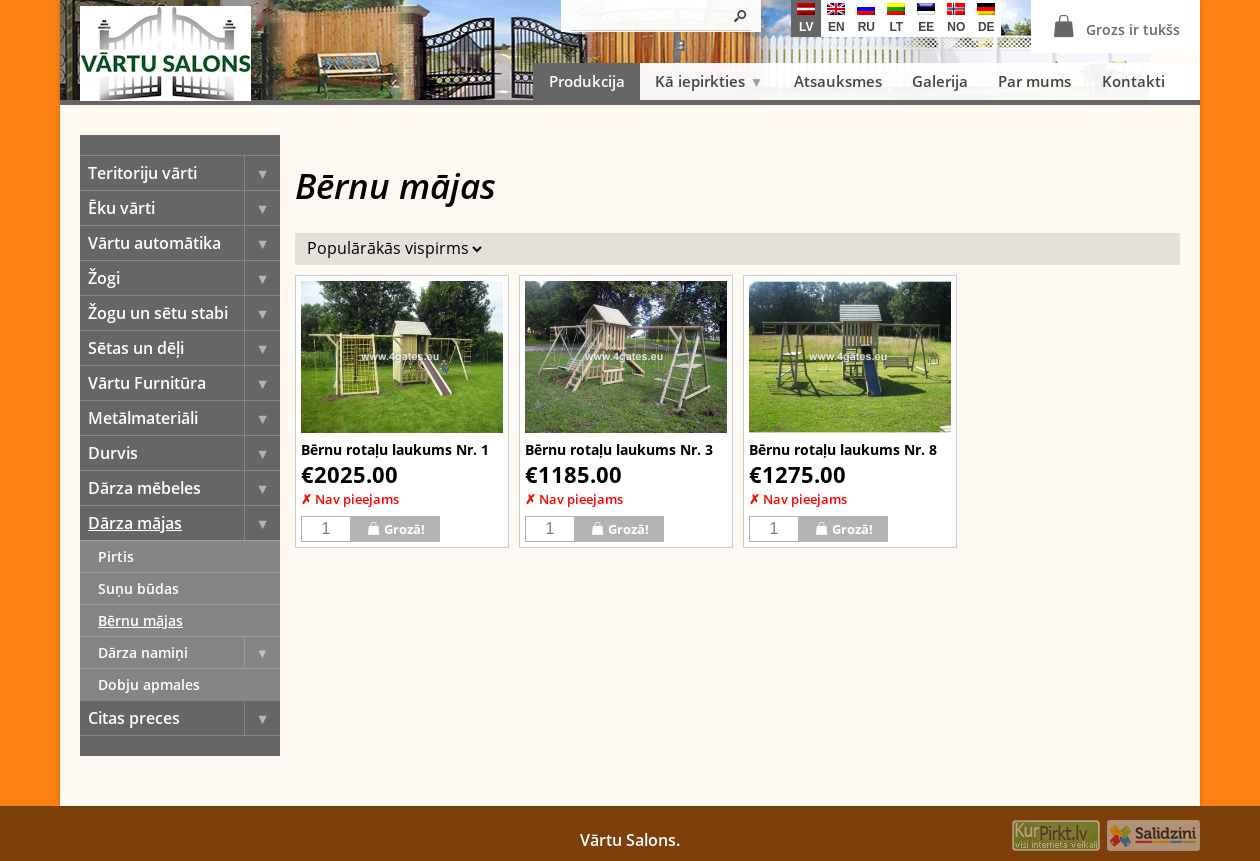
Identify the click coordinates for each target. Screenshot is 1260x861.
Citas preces (184, 718)
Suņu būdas (138, 588)
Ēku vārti (184, 208)
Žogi (184, 278)
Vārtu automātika (184, 243)
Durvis (184, 453)
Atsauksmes (838, 81)
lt (896, 18)
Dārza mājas (184, 523)
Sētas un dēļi (184, 348)
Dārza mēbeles (184, 488)
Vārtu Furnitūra (184, 383)
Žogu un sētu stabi (184, 313)
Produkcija (587, 81)
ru (866, 18)
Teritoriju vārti (184, 173)
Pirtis (116, 556)
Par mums (1034, 81)
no (956, 18)
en (836, 18)
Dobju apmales (149, 684)
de (986, 18)
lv (806, 18)
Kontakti (1133, 81)
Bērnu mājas (140, 620)
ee (926, 18)
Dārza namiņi (189, 652)
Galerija (940, 81)
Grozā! (395, 528)
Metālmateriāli (184, 418)
